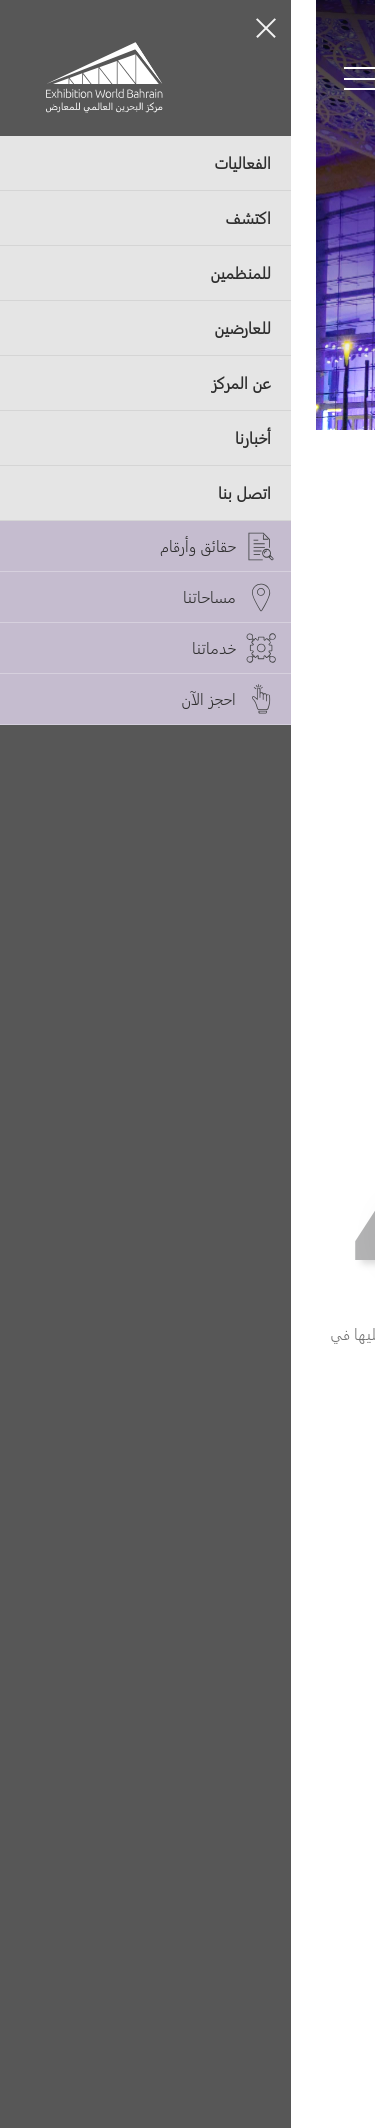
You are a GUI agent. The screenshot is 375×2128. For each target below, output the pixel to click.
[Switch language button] (158, 79)
